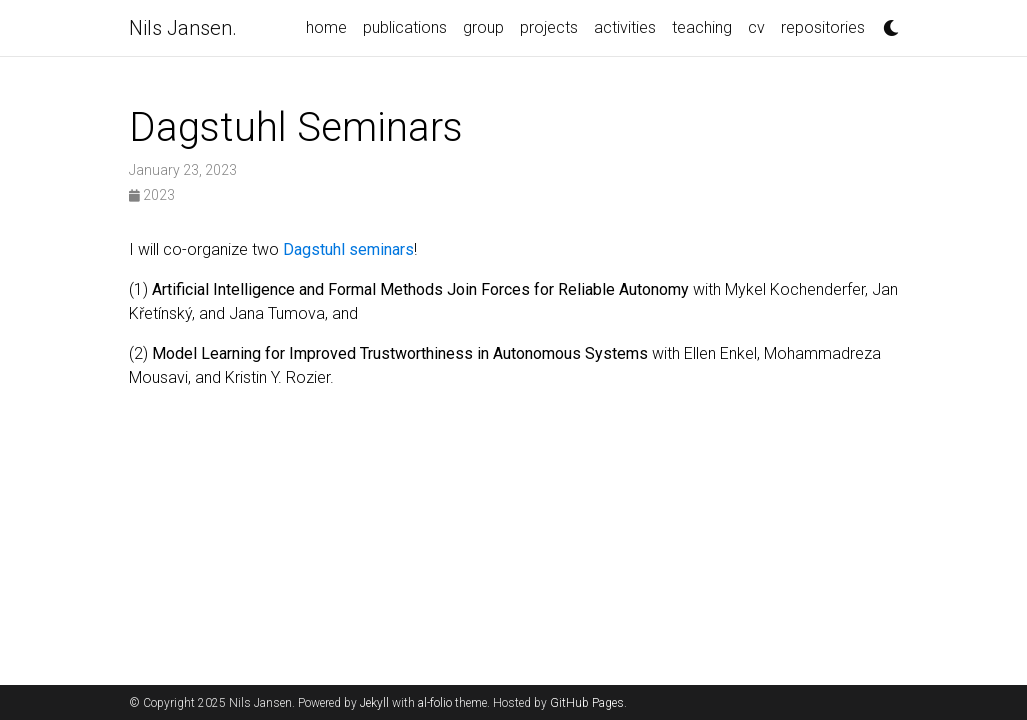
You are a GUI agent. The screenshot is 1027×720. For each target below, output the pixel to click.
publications (405, 27)
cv (756, 27)
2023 (152, 195)
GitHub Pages (587, 703)
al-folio (435, 703)
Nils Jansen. (183, 28)
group (483, 27)
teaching (702, 27)
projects (549, 27)
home (326, 27)
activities (625, 27)
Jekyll (374, 703)
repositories (823, 27)
